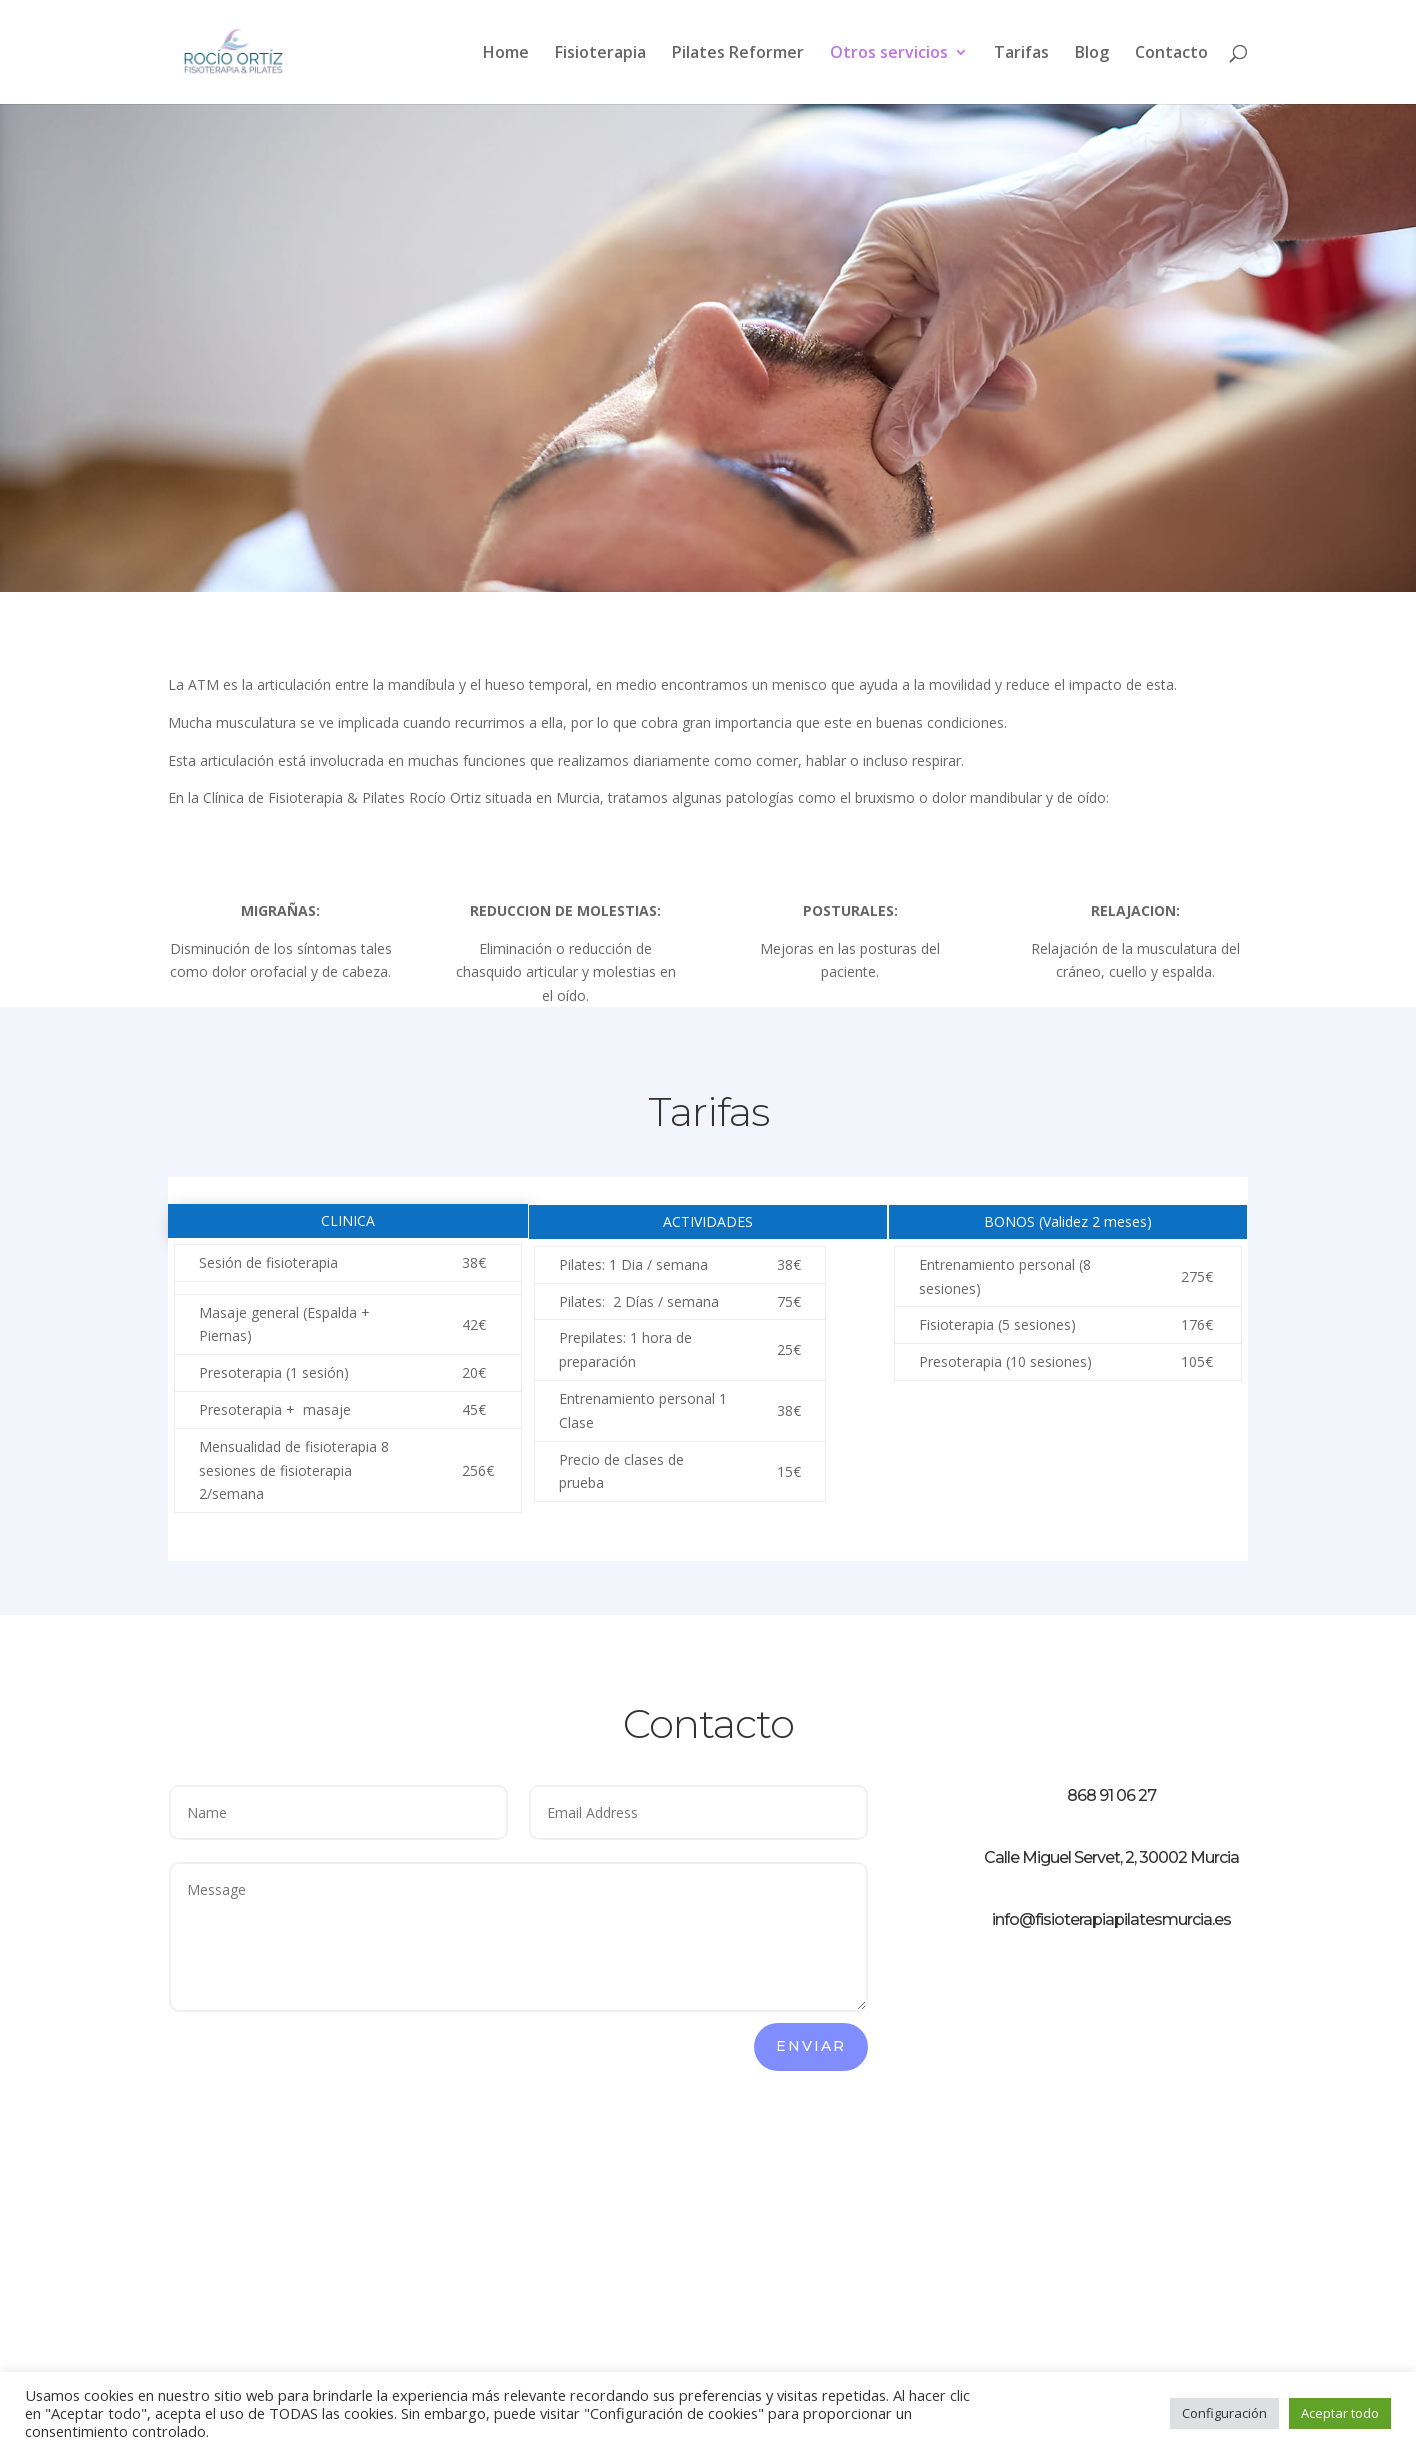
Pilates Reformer (738, 54)
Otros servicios (889, 54)
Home (506, 54)
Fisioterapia (600, 54)
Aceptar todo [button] (1340, 2413)
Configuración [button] (1224, 2413)
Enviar (811, 2046)
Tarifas (1021, 54)
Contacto (1171, 54)
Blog (1092, 54)
